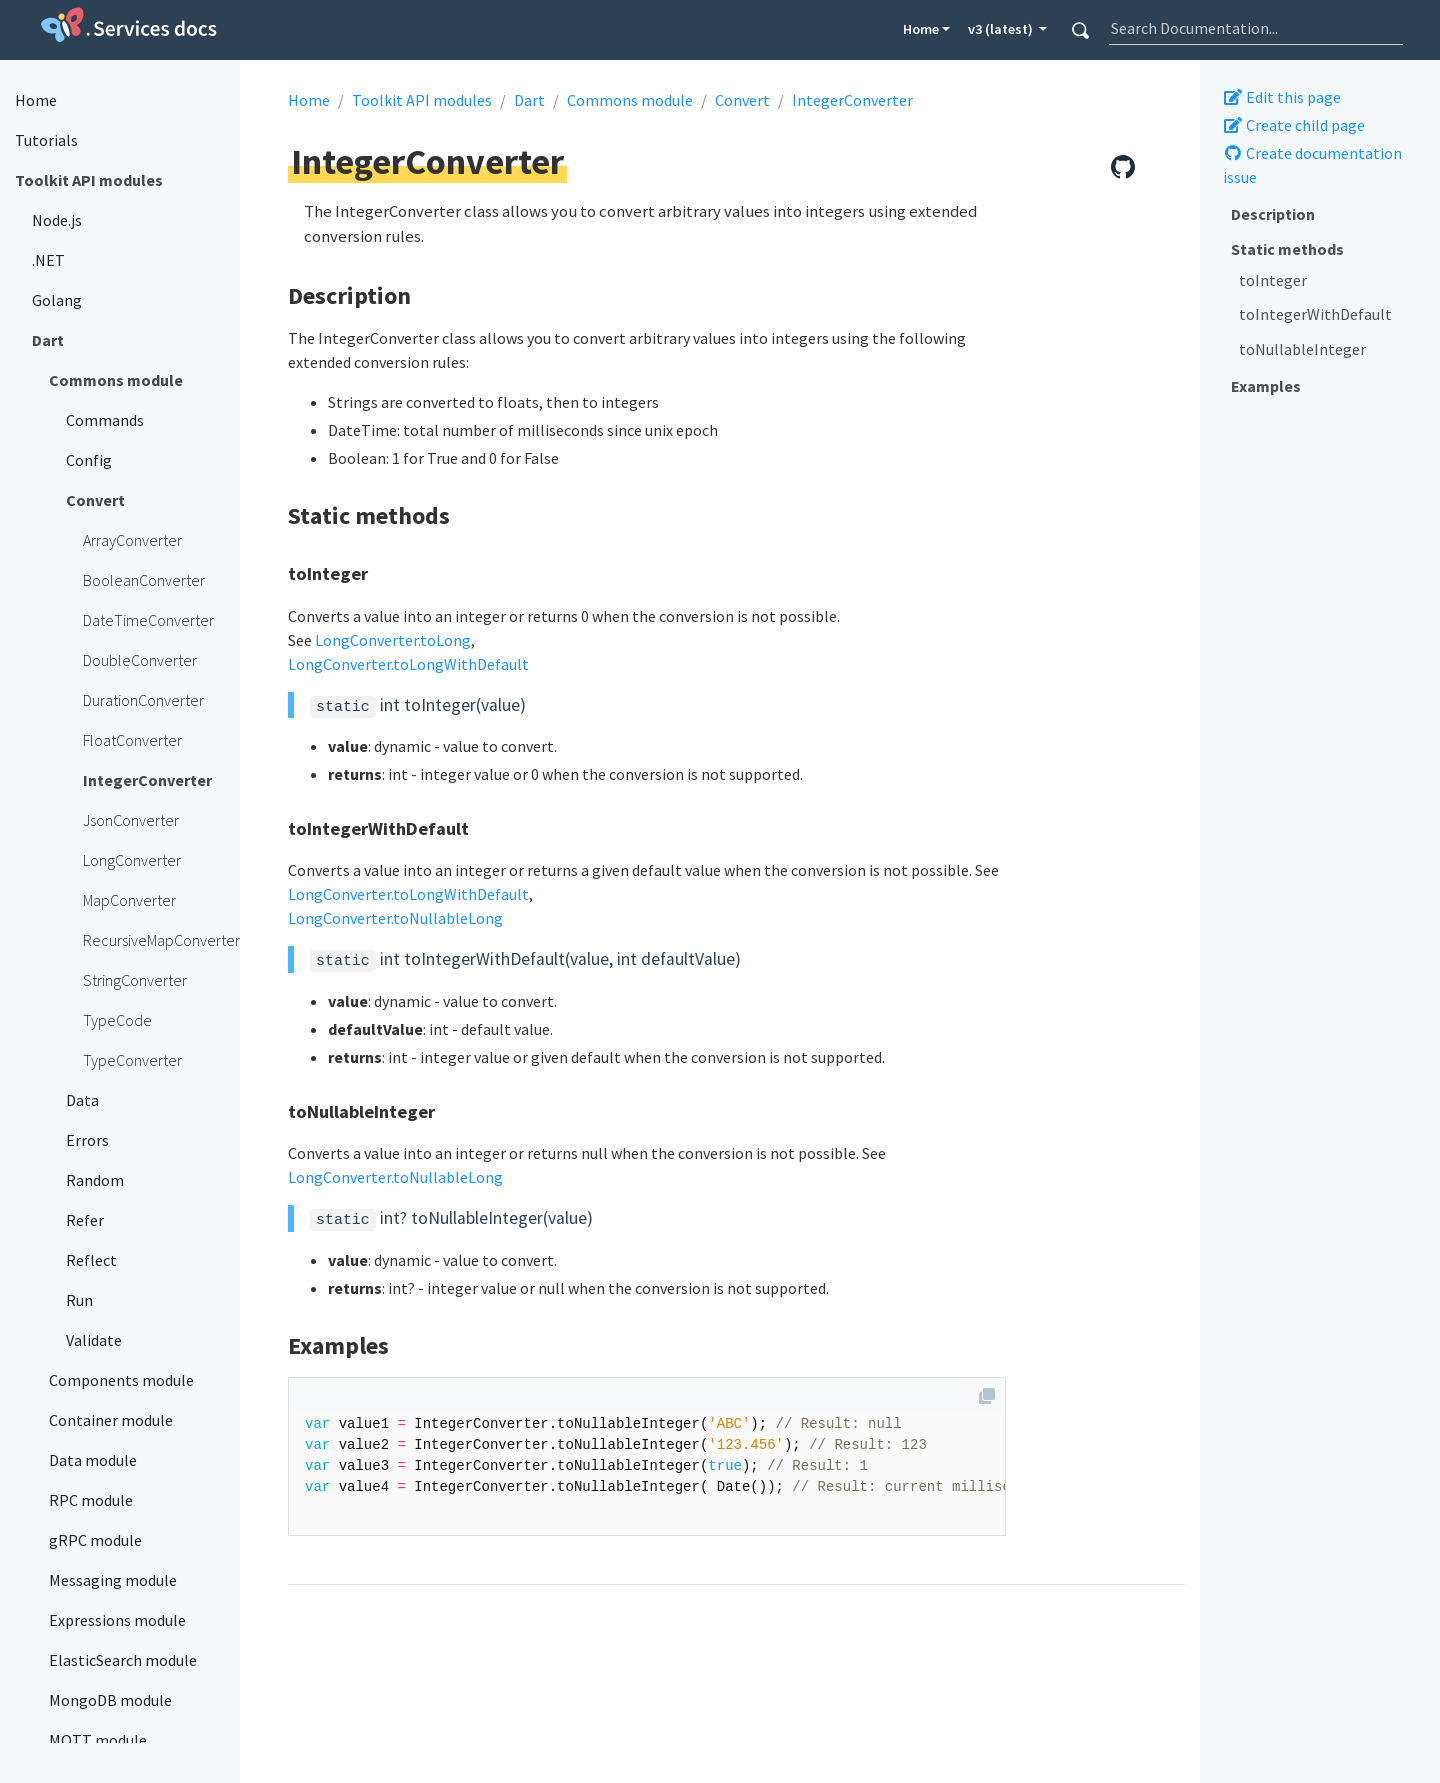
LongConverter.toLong (393, 640)
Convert (742, 100)
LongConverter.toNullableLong (395, 918)
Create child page (1294, 125)
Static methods (1287, 249)
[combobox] (1256, 28)
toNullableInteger (1302, 349)
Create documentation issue (1312, 165)
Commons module (630, 100)
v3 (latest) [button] (1002, 29)
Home (921, 29)
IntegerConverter (852, 100)
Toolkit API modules (422, 100)
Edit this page (1282, 97)
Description (1273, 214)
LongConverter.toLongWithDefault (408, 664)
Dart (529, 100)
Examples (1266, 386)
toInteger (1273, 280)
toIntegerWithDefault (1315, 314)
